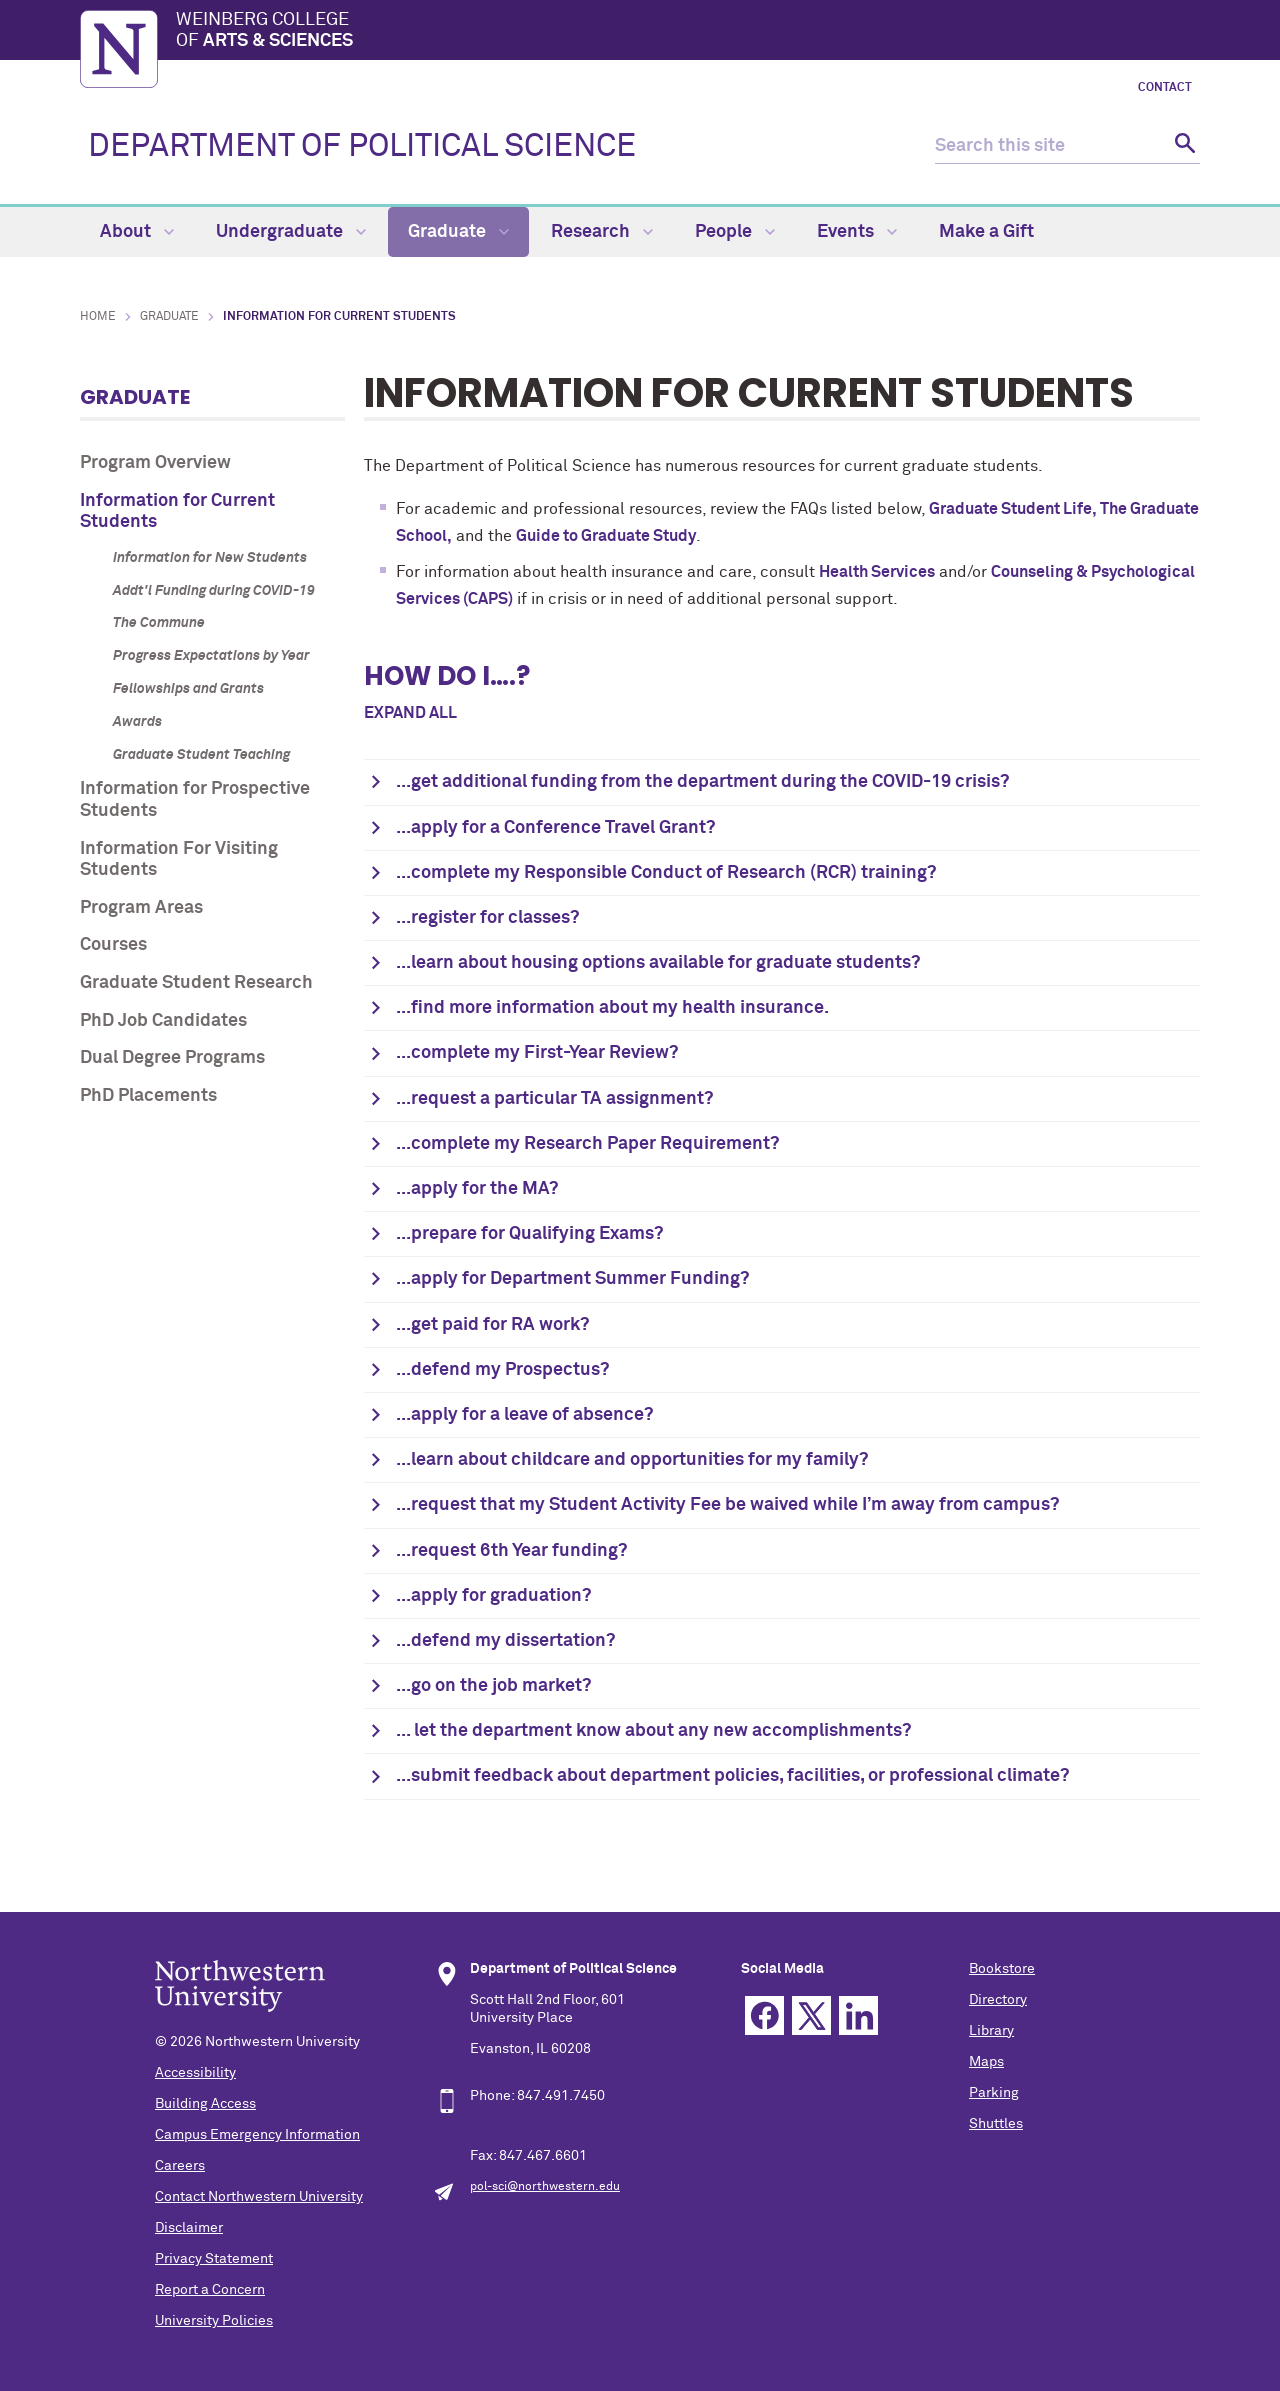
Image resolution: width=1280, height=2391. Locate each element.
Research (602, 232)
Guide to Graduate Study (606, 536)
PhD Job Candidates (163, 1021)
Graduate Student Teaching (201, 755)
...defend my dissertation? (505, 1641)
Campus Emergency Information (257, 2135)
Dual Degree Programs (172, 1058)
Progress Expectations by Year (211, 656)
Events (857, 232)
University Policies (214, 2321)
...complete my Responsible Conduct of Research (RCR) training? (666, 873)
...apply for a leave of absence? (524, 1415)
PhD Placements (148, 1096)
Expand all (410, 713)
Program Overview (155, 463)
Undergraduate (291, 232)
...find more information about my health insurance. (612, 1008)
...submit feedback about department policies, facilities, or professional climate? (732, 1776)
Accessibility (195, 2073)
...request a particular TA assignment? (554, 1099)
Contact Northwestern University (259, 2197)
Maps (986, 2062)
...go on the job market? (493, 1686)
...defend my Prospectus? (502, 1370)
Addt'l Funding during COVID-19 (214, 591)
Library (991, 2031)
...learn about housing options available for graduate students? (658, 963)
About (137, 232)
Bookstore (1002, 1969)
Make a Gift (986, 232)
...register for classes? (487, 918)
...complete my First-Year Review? (537, 1053)
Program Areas (141, 908)
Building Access (205, 2104)
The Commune (159, 623)
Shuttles (996, 2124)
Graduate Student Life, (1014, 509)
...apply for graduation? (493, 1596)
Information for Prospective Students (195, 800)
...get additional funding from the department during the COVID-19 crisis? (702, 782)
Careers (180, 2166)
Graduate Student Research (196, 983)
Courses (113, 945)
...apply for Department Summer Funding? (572, 1279)
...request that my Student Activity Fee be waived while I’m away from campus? (727, 1505)
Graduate (458, 232)
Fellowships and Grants (188, 689)
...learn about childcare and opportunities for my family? (632, 1460)
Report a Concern (210, 2290)
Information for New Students (210, 558)
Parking (994, 2093)
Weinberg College (688, 32)
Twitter (811, 2015)
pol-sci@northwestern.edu (545, 2187)
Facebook (764, 2015)
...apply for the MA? (477, 1189)
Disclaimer (189, 2228)
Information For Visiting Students (179, 860)
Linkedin (858, 2015)
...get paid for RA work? (492, 1325)
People (735, 232)
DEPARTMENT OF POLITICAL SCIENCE (362, 147)
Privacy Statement (214, 2259)
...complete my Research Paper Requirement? (587, 1144)
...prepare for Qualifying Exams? (529, 1234)
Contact (1165, 88)
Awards (137, 722)
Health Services (877, 572)
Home (98, 317)
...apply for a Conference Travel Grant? (555, 828)
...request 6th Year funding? (511, 1551)
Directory (998, 2000)
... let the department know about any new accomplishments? (653, 1731)
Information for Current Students (177, 512)
